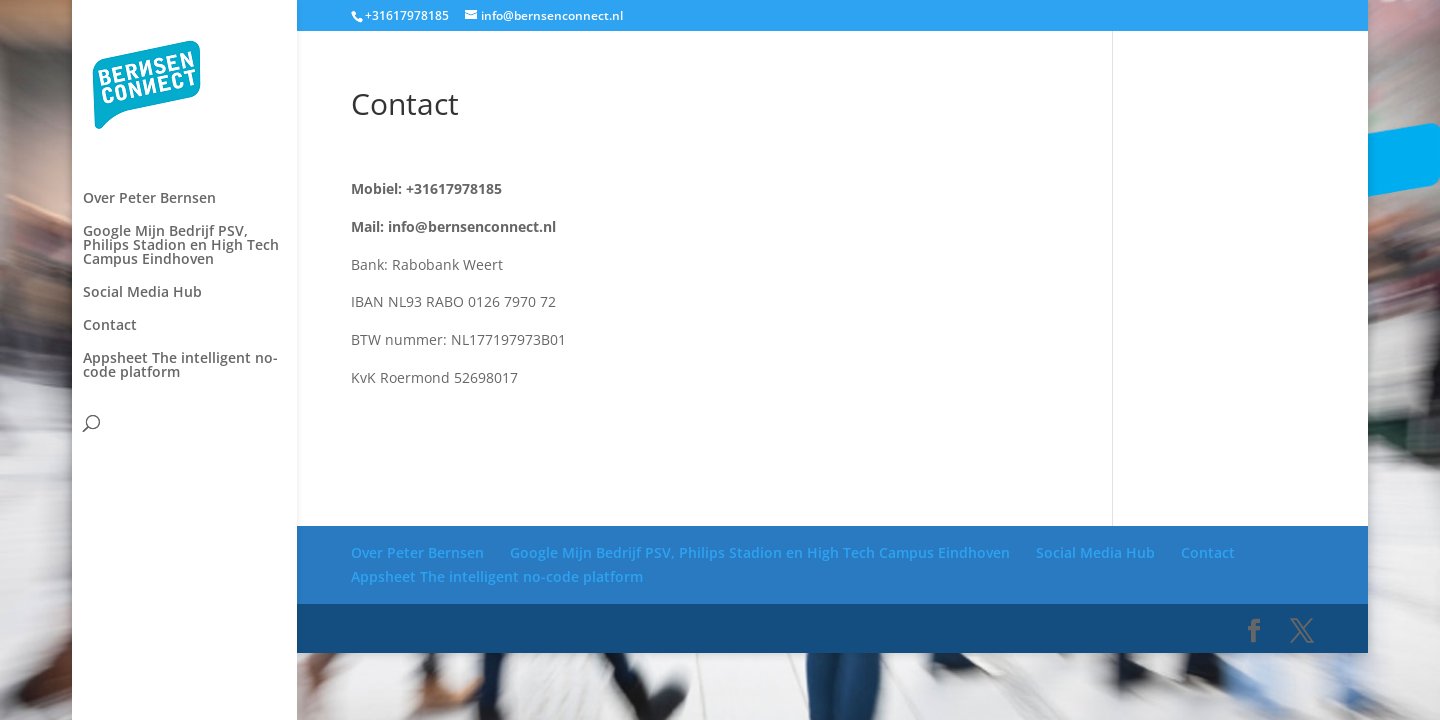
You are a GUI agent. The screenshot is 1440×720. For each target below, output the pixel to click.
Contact (110, 208)
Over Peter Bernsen (149, 81)
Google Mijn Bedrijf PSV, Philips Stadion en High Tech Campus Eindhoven (181, 128)
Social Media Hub (142, 175)
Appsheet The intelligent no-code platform (180, 248)
